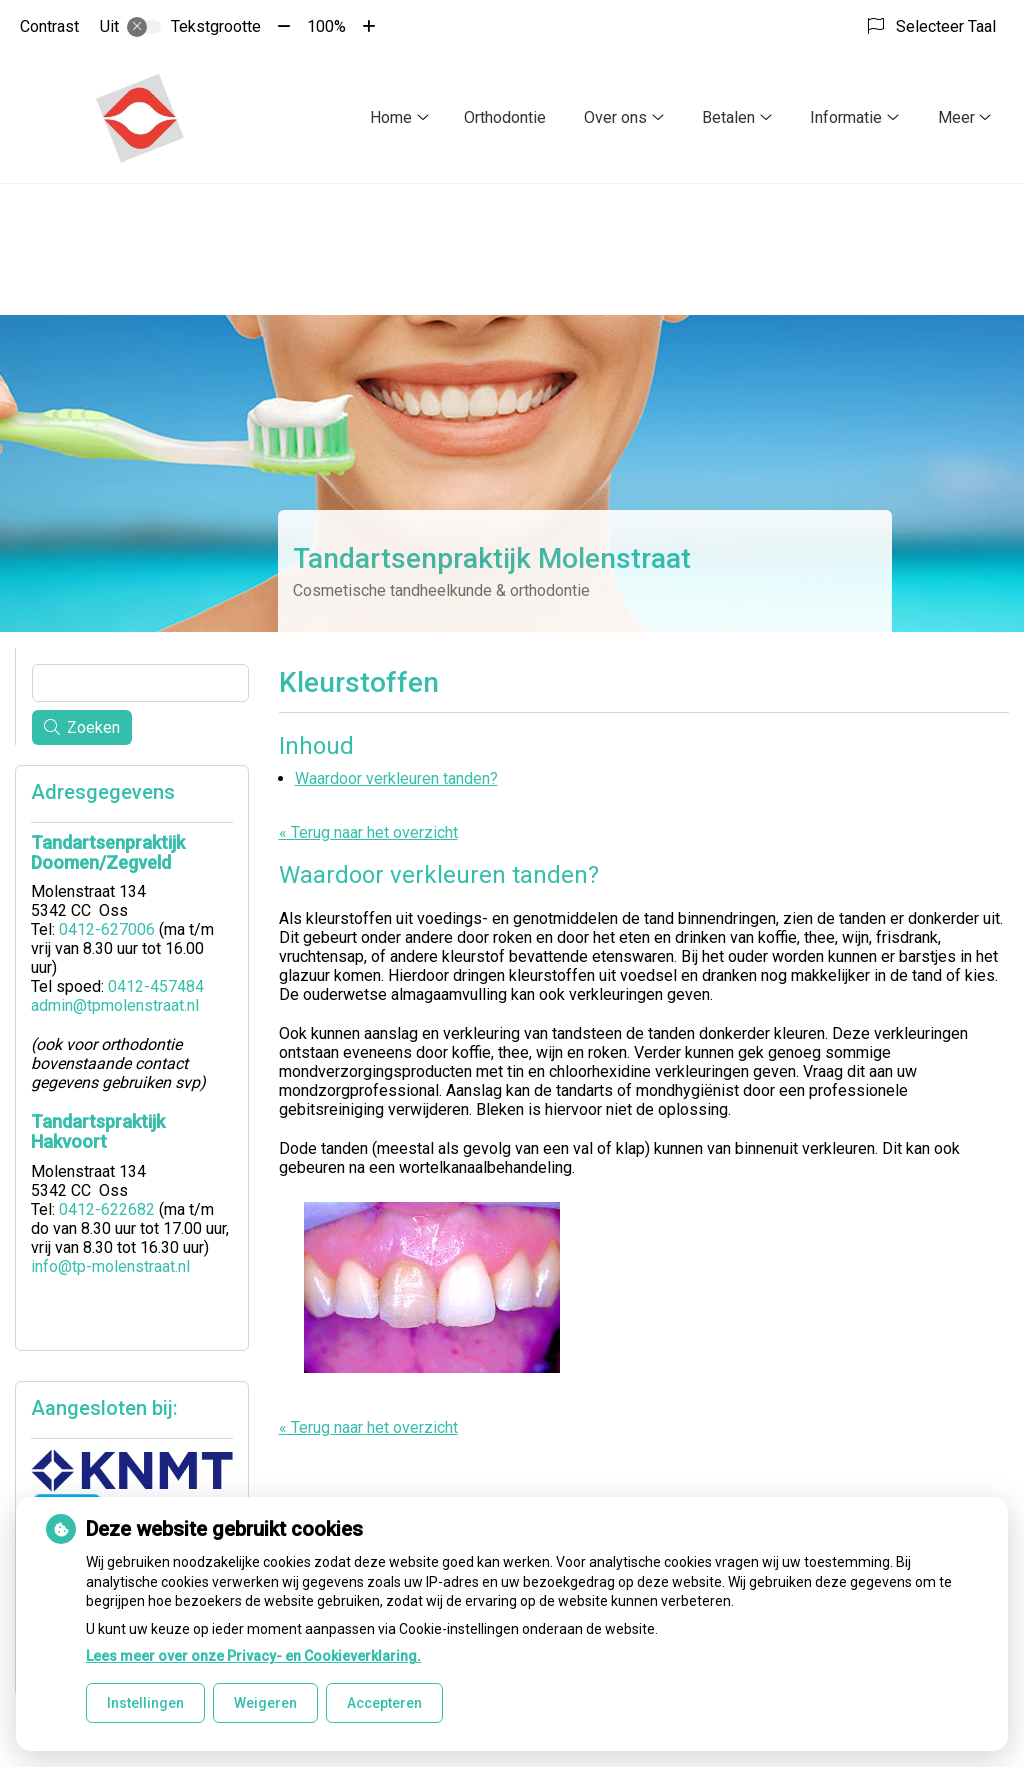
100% (326, 26)
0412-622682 (107, 1209)
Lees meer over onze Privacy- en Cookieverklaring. (253, 1656)
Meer (956, 117)
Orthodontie (505, 117)
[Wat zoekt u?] (140, 683)
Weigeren (265, 1703)
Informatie (846, 117)
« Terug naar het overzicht (368, 832)
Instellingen (145, 1703)
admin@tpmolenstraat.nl (115, 1005)
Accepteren (384, 1703)
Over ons (615, 117)
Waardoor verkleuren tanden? (396, 778)
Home (391, 117)
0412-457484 (156, 986)
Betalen (728, 117)
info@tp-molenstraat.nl (110, 1266)
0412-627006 (107, 929)
